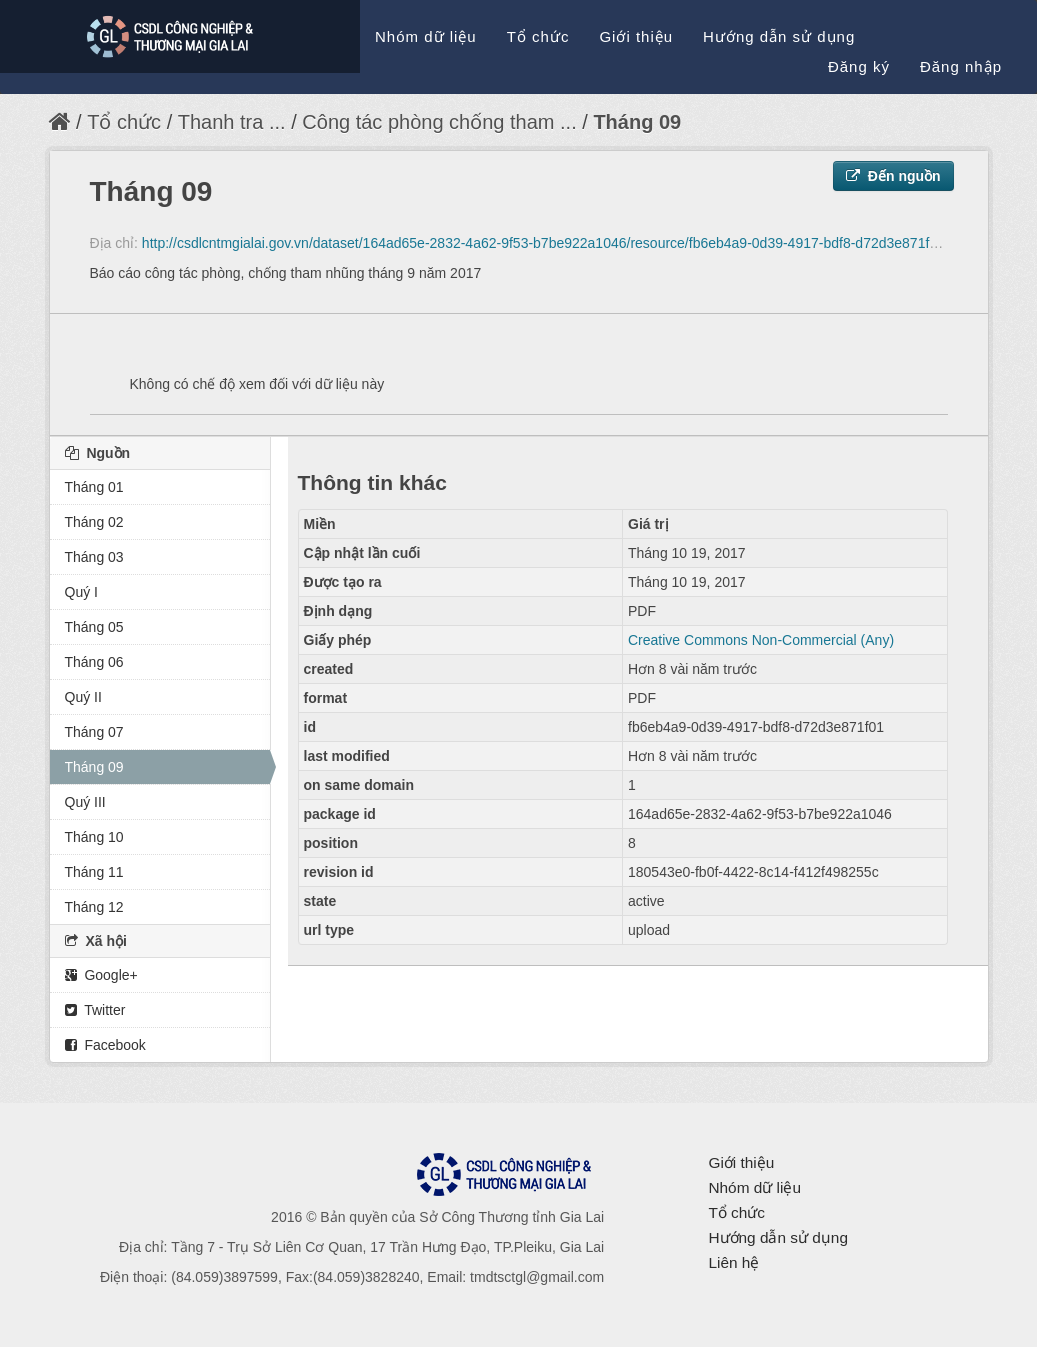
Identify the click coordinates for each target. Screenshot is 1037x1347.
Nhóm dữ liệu (426, 36)
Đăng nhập (961, 66)
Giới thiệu (636, 36)
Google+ (101, 975)
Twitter (95, 1010)
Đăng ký (859, 66)
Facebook (105, 1045)
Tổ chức (538, 36)
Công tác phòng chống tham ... (439, 122)
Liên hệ (733, 1262)
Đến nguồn (893, 176)
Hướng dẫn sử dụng (779, 36)
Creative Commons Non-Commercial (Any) (761, 640)
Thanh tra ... (232, 122)
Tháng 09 (637, 122)
